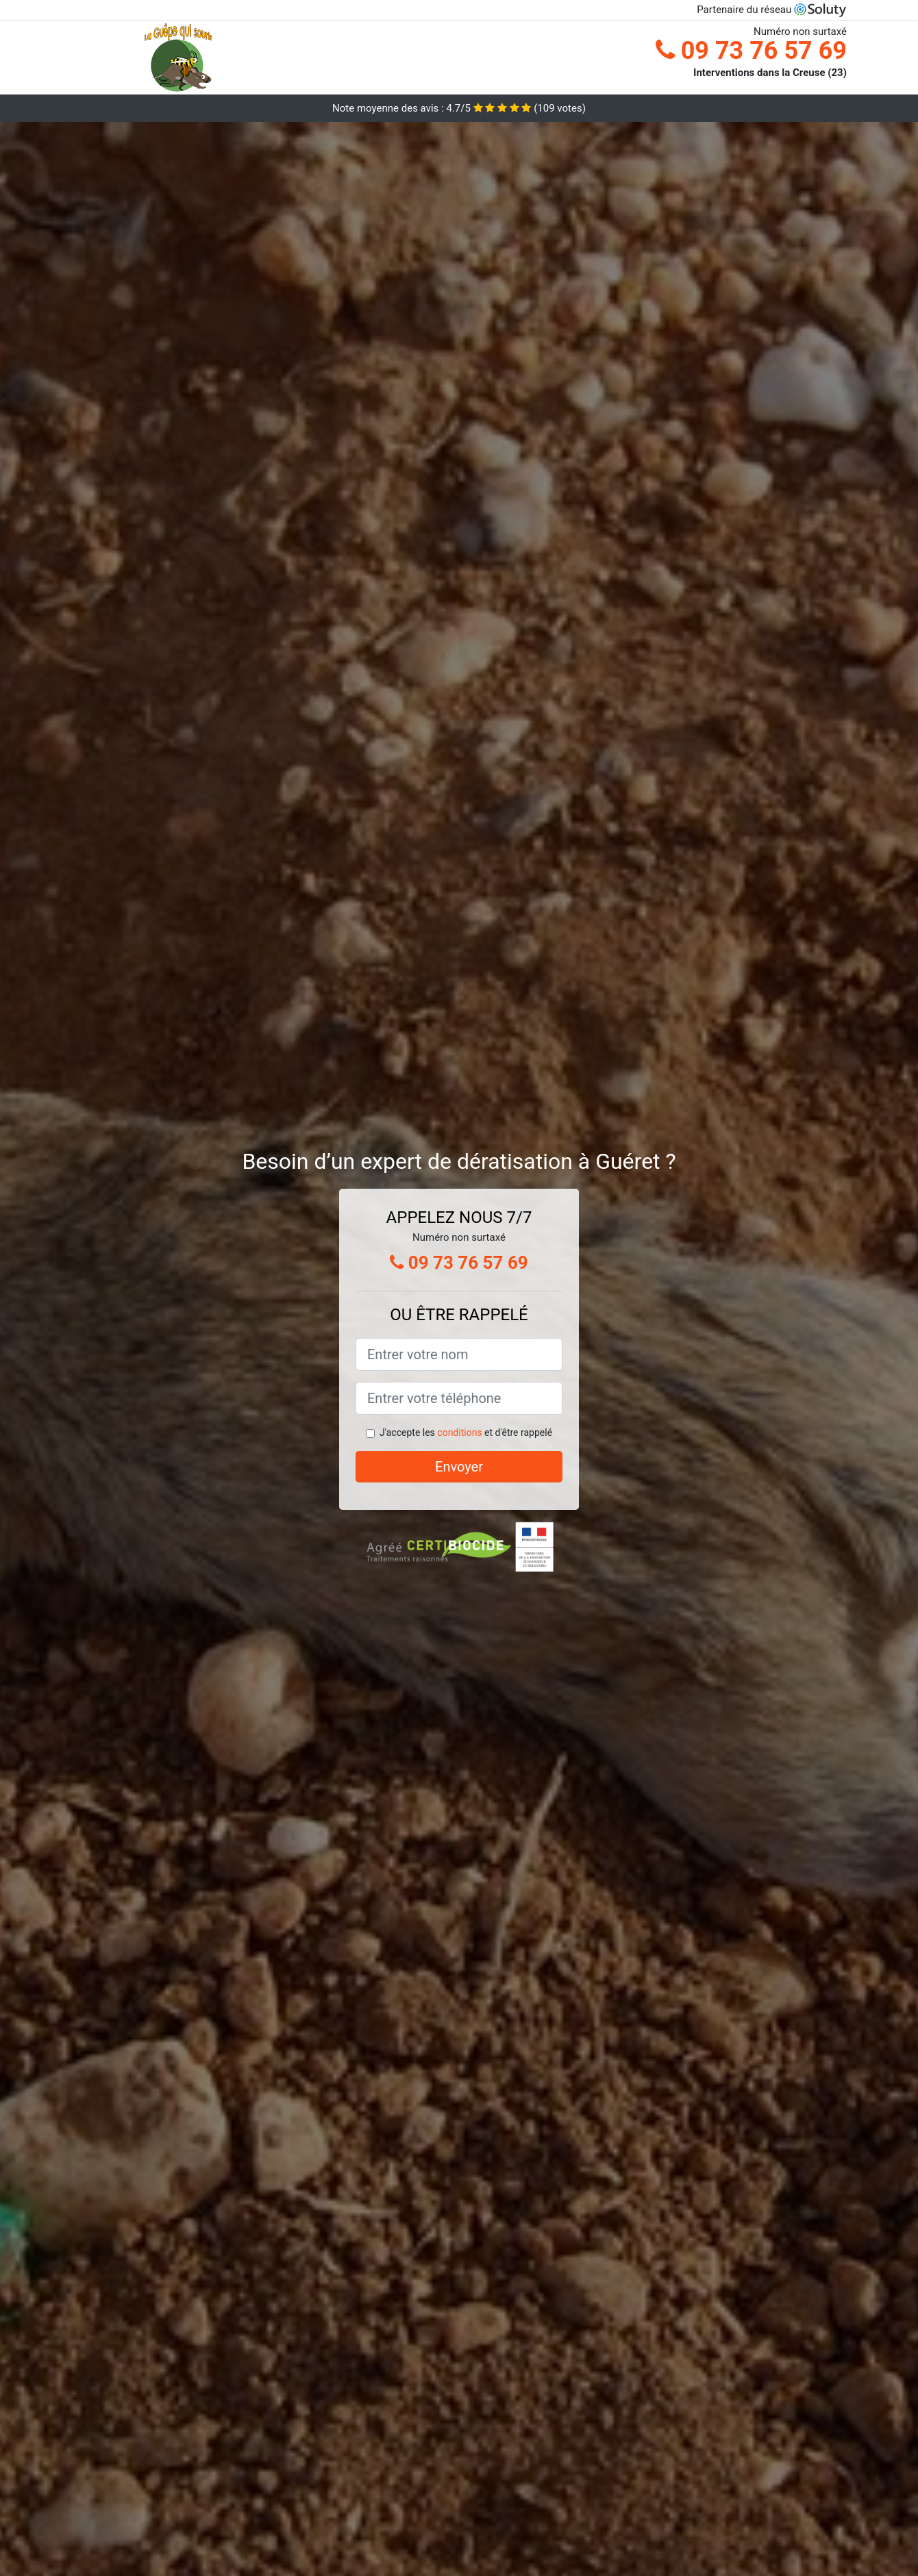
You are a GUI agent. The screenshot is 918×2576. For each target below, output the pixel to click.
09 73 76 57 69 (751, 50)
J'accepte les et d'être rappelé (466, 1432)
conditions (459, 1432)
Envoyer (459, 1467)
